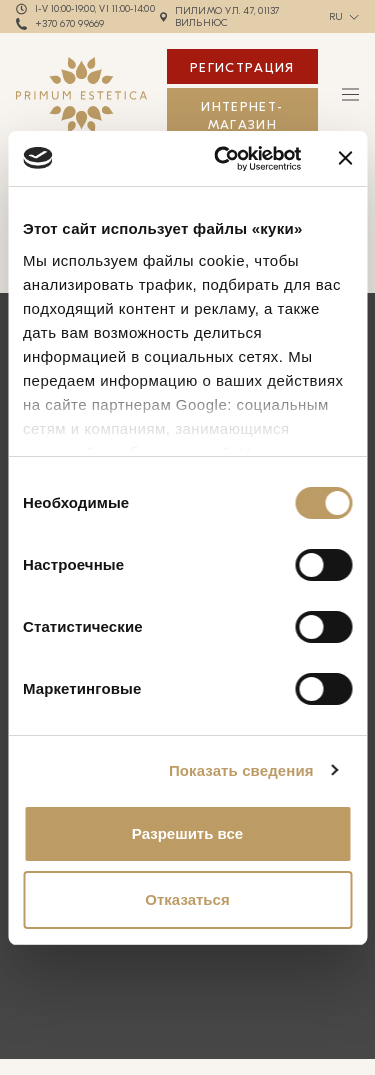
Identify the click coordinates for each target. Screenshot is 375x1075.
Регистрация (242, 67)
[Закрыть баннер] (345, 158)
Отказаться (187, 899)
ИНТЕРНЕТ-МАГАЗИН (242, 115)
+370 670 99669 (70, 24)
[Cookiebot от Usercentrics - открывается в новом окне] (223, 159)
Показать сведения (241, 770)
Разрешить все (187, 833)
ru (336, 17)
